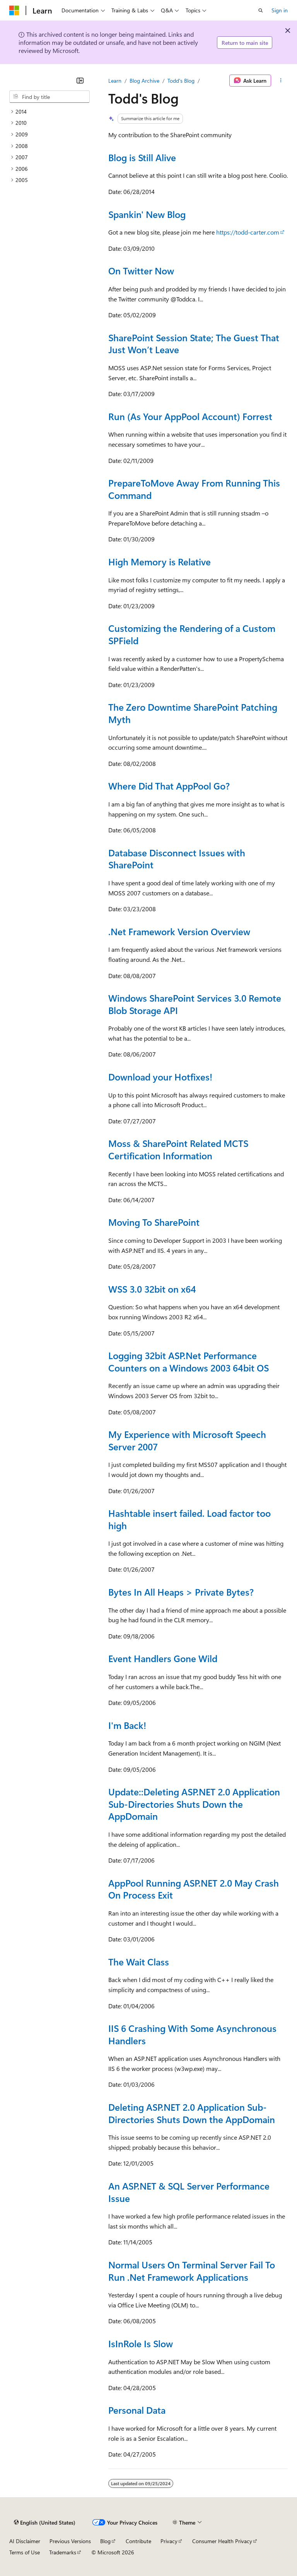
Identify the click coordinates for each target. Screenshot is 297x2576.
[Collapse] (80, 80)
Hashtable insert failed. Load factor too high (189, 1519)
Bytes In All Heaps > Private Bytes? (181, 1592)
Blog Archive (144, 80)
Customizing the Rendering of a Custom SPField (191, 634)
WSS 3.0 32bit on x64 (152, 1289)
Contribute (138, 2541)
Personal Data (137, 2410)
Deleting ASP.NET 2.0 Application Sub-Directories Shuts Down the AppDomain (191, 2113)
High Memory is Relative (159, 561)
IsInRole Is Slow (140, 2343)
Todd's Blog (181, 80)
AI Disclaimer (24, 2541)
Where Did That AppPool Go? (169, 785)
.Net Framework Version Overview (179, 931)
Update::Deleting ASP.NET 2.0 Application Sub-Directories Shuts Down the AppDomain (194, 1803)
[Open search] (260, 10)
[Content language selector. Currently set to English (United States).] (44, 2522)
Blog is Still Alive (142, 157)
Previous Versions (70, 2541)
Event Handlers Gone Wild (162, 1658)
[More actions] (281, 81)
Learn (114, 80)
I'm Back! (127, 1725)
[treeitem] (49, 111)
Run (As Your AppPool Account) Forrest (190, 416)
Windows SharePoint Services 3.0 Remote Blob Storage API (194, 1004)
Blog (105, 2541)
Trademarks (62, 2552)
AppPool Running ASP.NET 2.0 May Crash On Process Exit (193, 1889)
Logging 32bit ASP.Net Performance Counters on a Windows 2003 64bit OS (188, 1361)
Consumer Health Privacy (222, 2541)
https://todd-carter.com (247, 232)
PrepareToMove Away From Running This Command (194, 488)
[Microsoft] (14, 10)
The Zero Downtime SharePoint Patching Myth (192, 713)
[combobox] (49, 96)
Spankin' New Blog (147, 214)
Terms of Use (24, 2552)
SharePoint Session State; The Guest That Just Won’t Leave (193, 343)
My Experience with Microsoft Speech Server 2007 (187, 1440)
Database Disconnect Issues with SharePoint (176, 858)
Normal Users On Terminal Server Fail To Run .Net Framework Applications (191, 2270)
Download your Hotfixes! (160, 1076)
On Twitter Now (141, 270)
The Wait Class (138, 1961)
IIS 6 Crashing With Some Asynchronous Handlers (192, 2034)
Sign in (279, 10)
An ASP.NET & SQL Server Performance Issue (189, 2192)
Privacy (169, 2541)
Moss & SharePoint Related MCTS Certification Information (178, 1149)
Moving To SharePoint (154, 1222)
